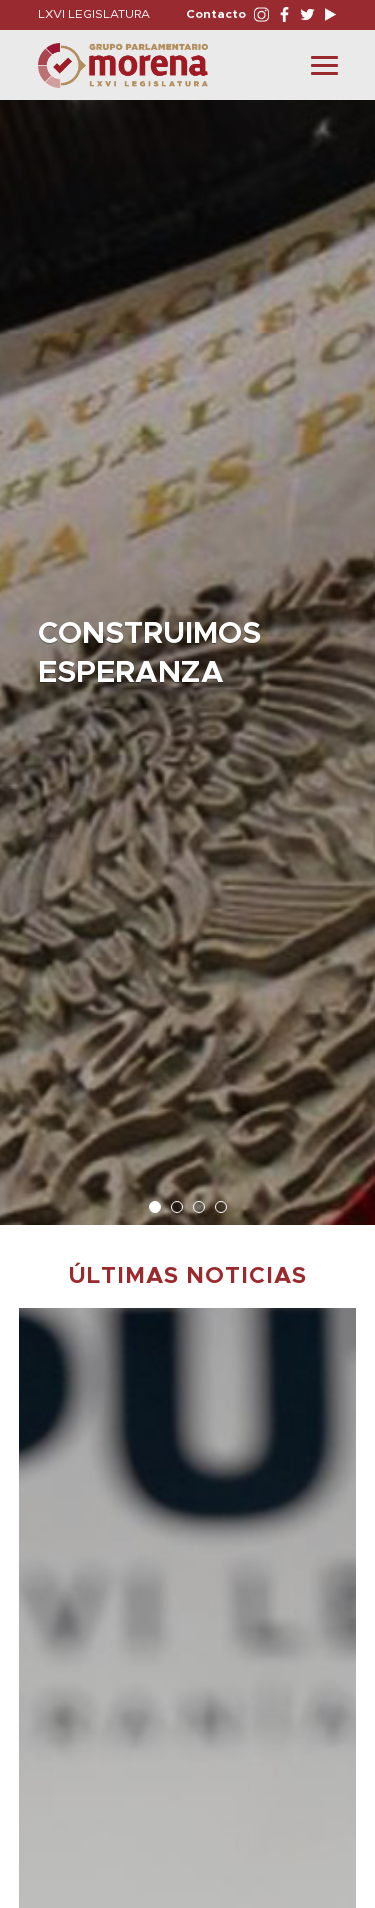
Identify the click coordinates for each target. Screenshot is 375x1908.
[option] (187, 652)
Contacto (216, 14)
